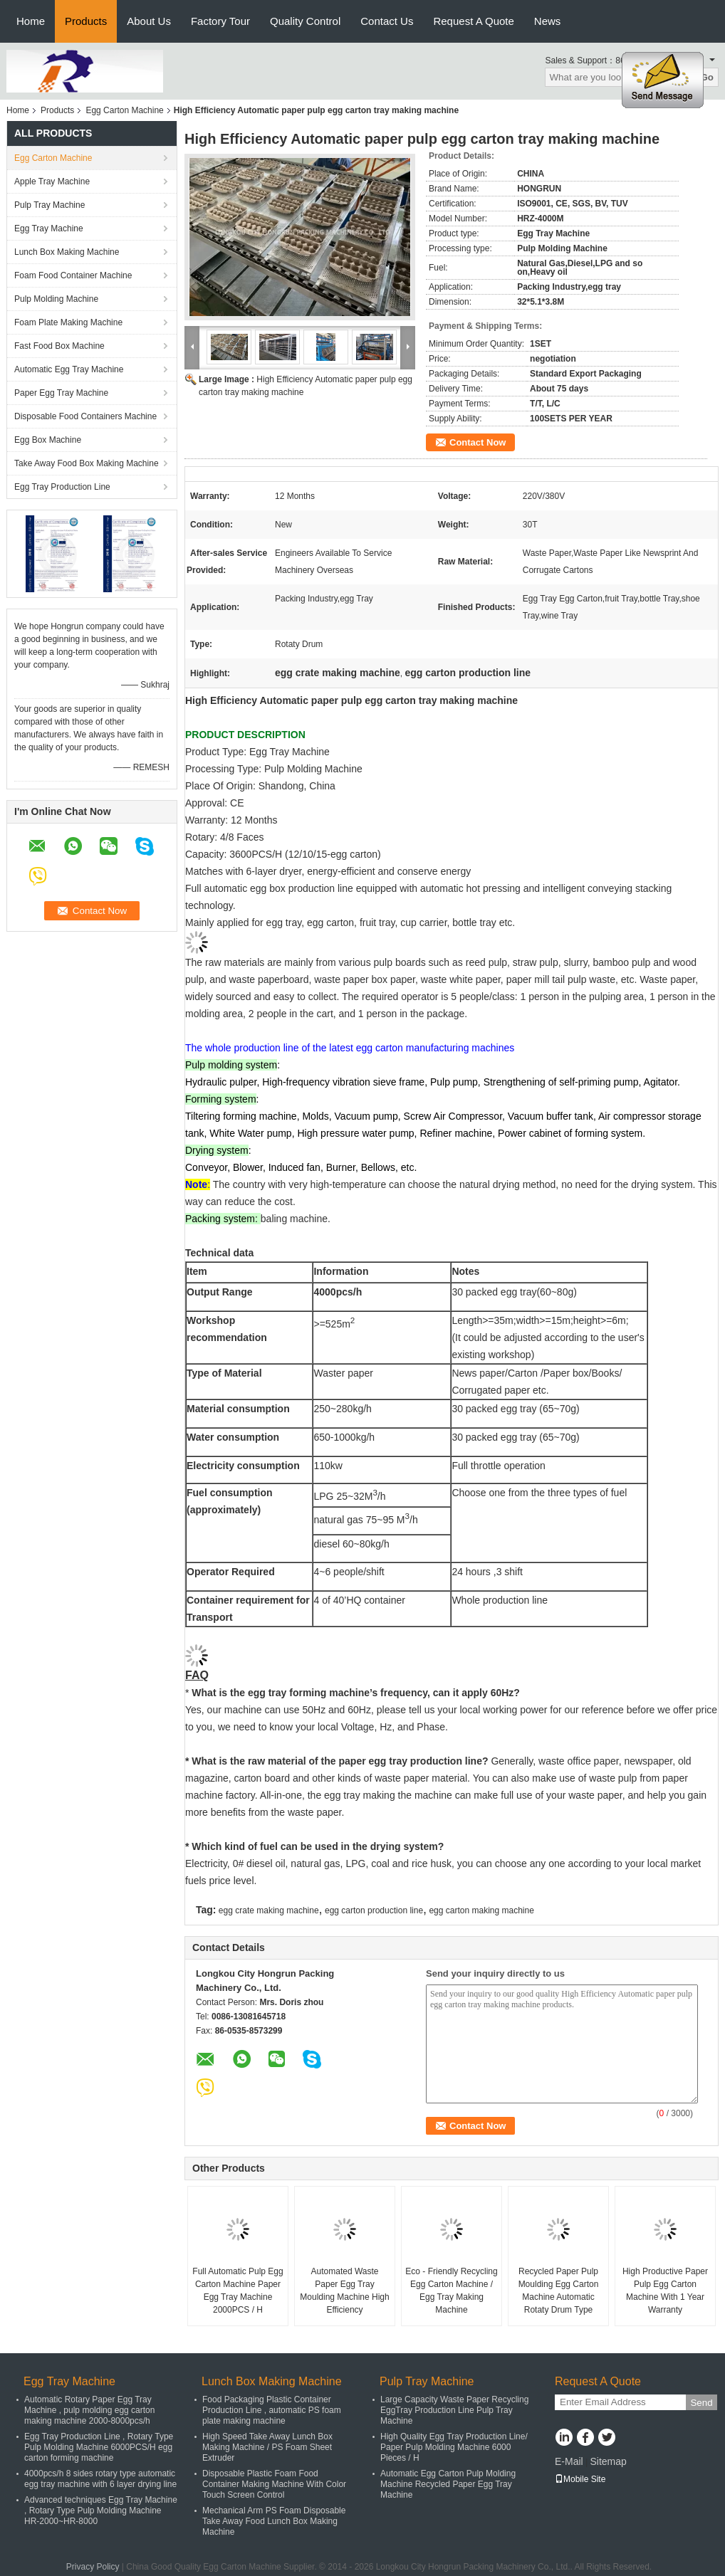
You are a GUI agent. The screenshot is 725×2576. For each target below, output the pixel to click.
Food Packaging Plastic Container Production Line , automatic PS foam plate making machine (271, 2410)
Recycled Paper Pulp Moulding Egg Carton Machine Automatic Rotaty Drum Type (558, 2290)
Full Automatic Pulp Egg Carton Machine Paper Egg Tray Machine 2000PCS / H (237, 2290)
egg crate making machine (269, 1910)
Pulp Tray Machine (49, 205)
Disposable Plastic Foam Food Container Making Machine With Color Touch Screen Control (274, 2484)
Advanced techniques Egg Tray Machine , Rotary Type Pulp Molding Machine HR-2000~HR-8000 (100, 2510)
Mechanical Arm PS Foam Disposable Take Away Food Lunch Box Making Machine (273, 2521)
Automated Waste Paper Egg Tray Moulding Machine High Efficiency (344, 2290)
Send (701, 2402)
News (547, 21)
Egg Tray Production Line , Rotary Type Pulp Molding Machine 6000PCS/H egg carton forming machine (98, 2447)
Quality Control (305, 21)
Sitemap (608, 2461)
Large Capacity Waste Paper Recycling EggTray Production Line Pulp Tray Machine (454, 2410)
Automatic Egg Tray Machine (68, 369)
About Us (149, 21)
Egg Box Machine (47, 440)
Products (86, 21)
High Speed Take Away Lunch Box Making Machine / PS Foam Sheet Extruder (267, 2447)
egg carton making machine (481, 1910)
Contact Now (477, 442)
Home (30, 21)
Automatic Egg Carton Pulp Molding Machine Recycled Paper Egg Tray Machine (448, 2484)
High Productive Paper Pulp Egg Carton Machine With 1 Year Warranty (665, 2290)
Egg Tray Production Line (62, 487)
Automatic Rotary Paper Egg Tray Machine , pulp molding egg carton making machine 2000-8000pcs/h (89, 2410)
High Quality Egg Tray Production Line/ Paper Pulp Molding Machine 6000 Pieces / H (454, 2447)
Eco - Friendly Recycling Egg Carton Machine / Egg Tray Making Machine (451, 2290)
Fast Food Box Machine (59, 346)
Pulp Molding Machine (56, 299)
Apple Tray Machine (52, 181)
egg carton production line (374, 1910)
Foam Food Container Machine (73, 275)
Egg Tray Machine (48, 228)
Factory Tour (220, 21)
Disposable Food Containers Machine (85, 416)
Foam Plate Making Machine (68, 322)
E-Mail (569, 2461)
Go (707, 77)
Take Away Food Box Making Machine (86, 463)
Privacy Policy (93, 2567)
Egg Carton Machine (124, 110)
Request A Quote (473, 21)
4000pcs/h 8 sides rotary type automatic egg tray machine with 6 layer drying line (100, 2479)
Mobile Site (580, 2479)
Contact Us (386, 21)
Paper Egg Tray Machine (61, 393)
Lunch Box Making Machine (66, 252)
